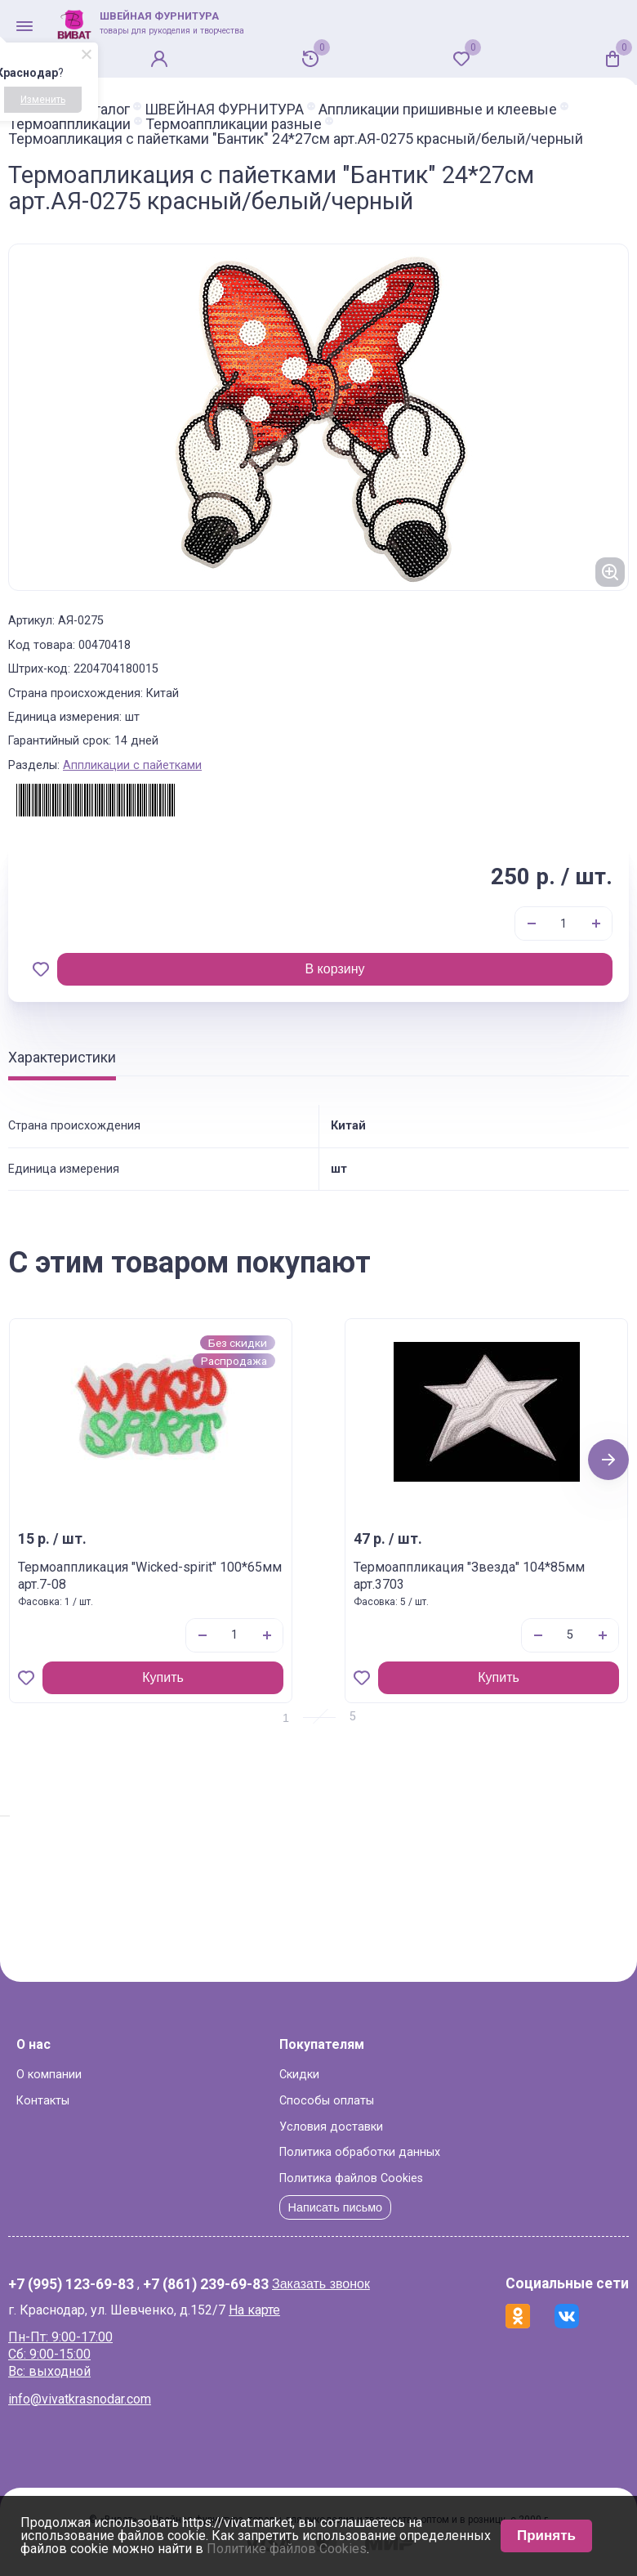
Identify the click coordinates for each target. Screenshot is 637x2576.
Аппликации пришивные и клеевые (437, 109)
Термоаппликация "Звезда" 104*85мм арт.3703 (469, 1575)
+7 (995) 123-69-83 (71, 2285)
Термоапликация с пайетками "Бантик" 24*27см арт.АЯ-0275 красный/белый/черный (295, 139)
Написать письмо (335, 2207)
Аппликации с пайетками (132, 765)
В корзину (334, 969)
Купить (163, 1677)
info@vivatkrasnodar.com (79, 2399)
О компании (49, 2075)
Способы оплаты (326, 2101)
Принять (546, 2535)
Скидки (299, 2075)
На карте (254, 2310)
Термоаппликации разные (233, 124)
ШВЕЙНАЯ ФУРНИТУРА (224, 109)
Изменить (42, 99)
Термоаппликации (69, 124)
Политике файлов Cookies (287, 2548)
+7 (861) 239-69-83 (206, 2285)
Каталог (103, 109)
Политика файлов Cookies (351, 2178)
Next (608, 1459)
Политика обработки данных (359, 2152)
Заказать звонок (321, 2284)
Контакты (42, 2101)
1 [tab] (286, 1717)
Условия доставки (331, 2127)
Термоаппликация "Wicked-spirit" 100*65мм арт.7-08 (150, 1575)
